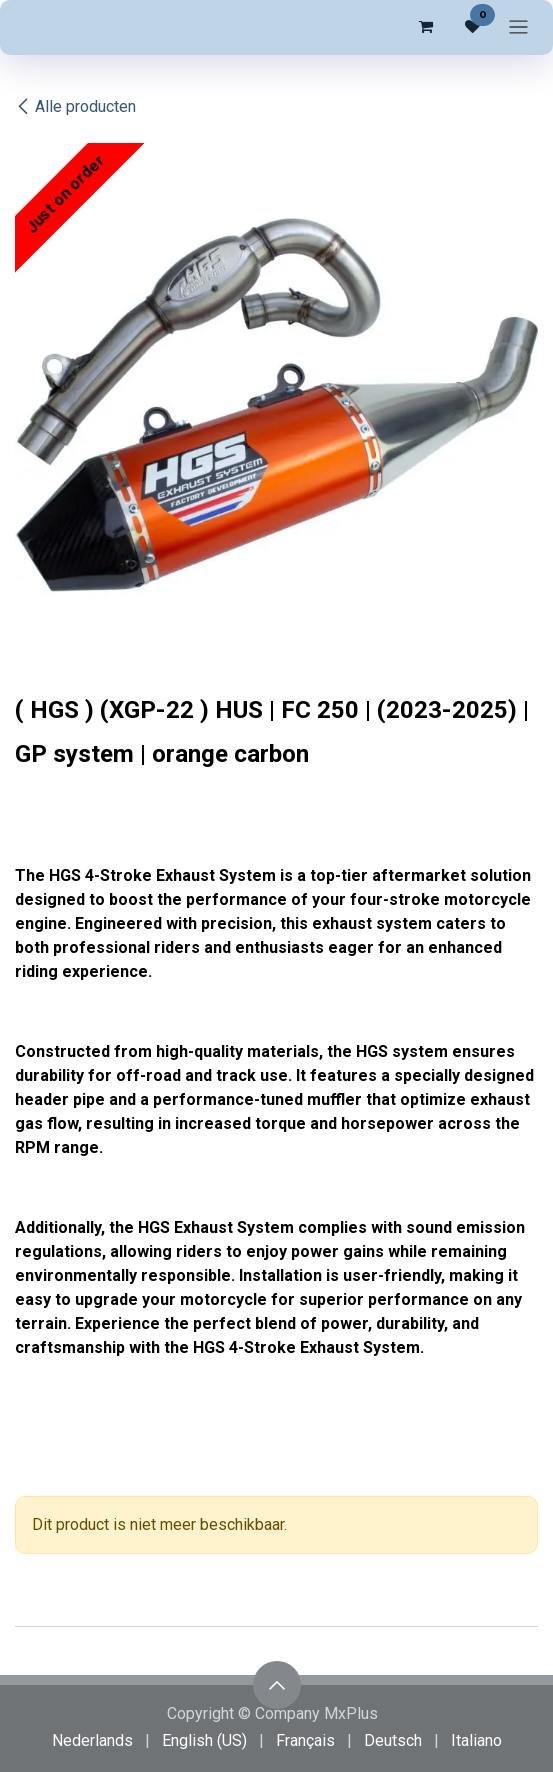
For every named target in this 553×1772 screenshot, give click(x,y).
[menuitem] (92, 1741)
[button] (277, 1685)
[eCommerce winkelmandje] (425, 27)
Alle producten (75, 106)
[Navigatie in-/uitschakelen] (518, 27)
